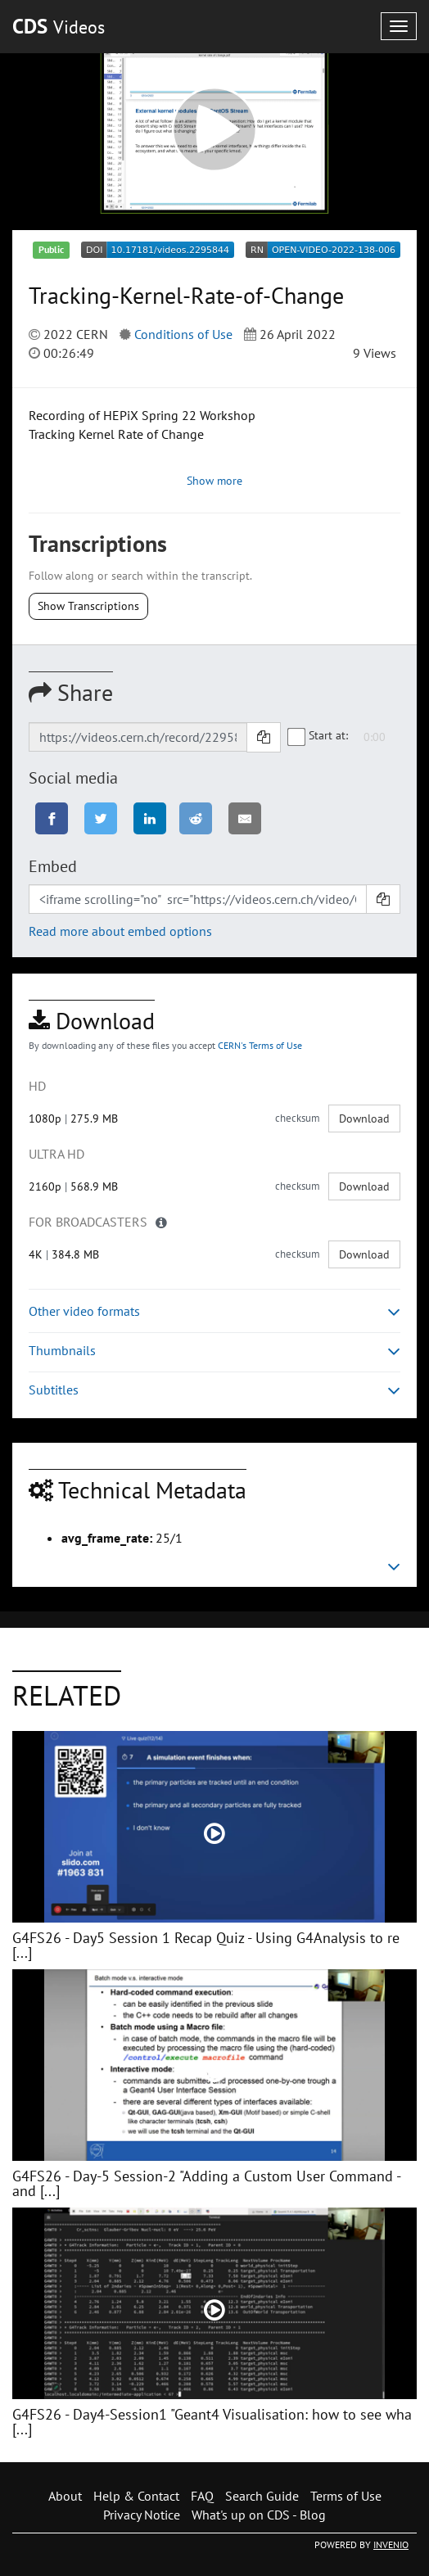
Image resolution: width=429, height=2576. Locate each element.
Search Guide (262, 2496)
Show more (214, 480)
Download (364, 1118)
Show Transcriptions (88, 606)
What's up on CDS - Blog (259, 2514)
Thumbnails (214, 1350)
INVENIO (391, 2544)
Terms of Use (346, 2496)
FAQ (202, 2496)
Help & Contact (136, 2496)
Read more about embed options (120, 931)
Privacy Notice (141, 2514)
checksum (297, 1118)
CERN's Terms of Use (260, 1045)
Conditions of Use (183, 334)
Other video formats (214, 1311)
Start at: (318, 736)
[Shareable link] (138, 737)
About (65, 2496)
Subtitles (214, 1390)
